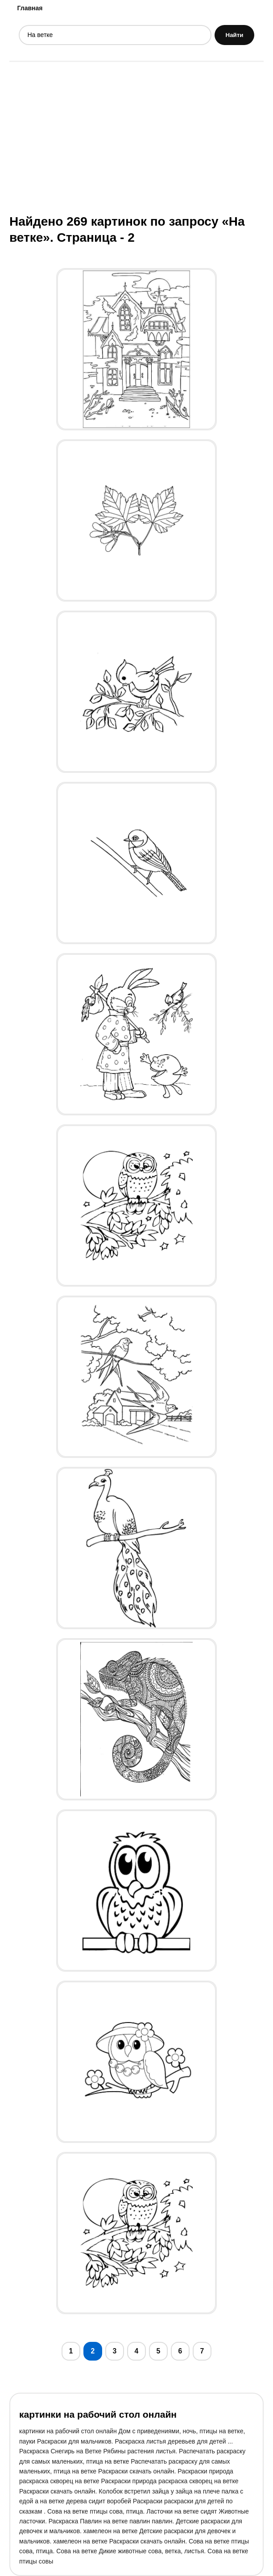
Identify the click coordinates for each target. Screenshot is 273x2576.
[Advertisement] (136, 136)
